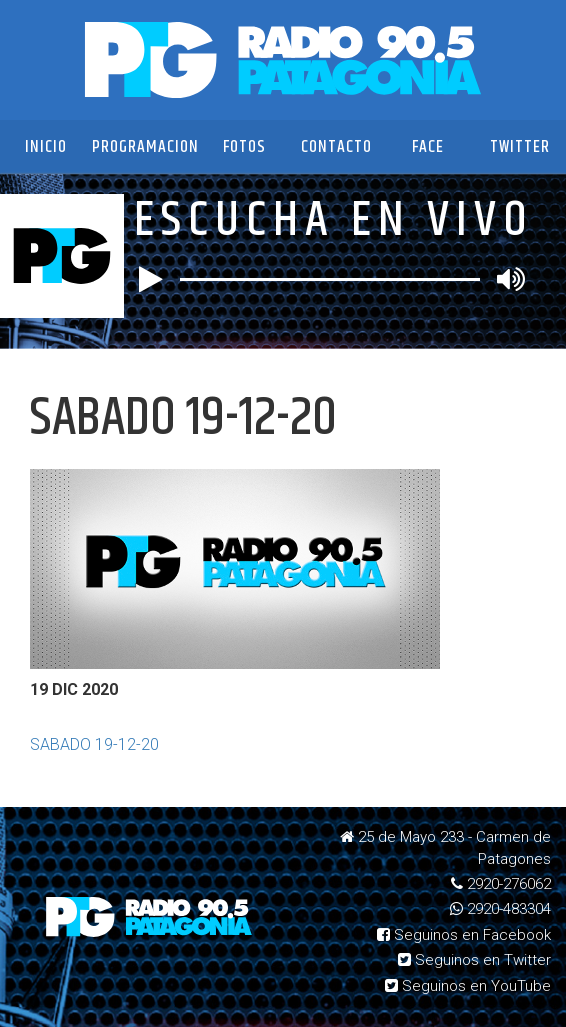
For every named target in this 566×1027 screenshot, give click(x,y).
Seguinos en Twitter (474, 960)
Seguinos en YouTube (468, 986)
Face (428, 147)
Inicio (46, 147)
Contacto (336, 147)
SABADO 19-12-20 (94, 744)
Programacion (145, 147)
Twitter (520, 147)
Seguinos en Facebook (464, 935)
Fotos (244, 147)
